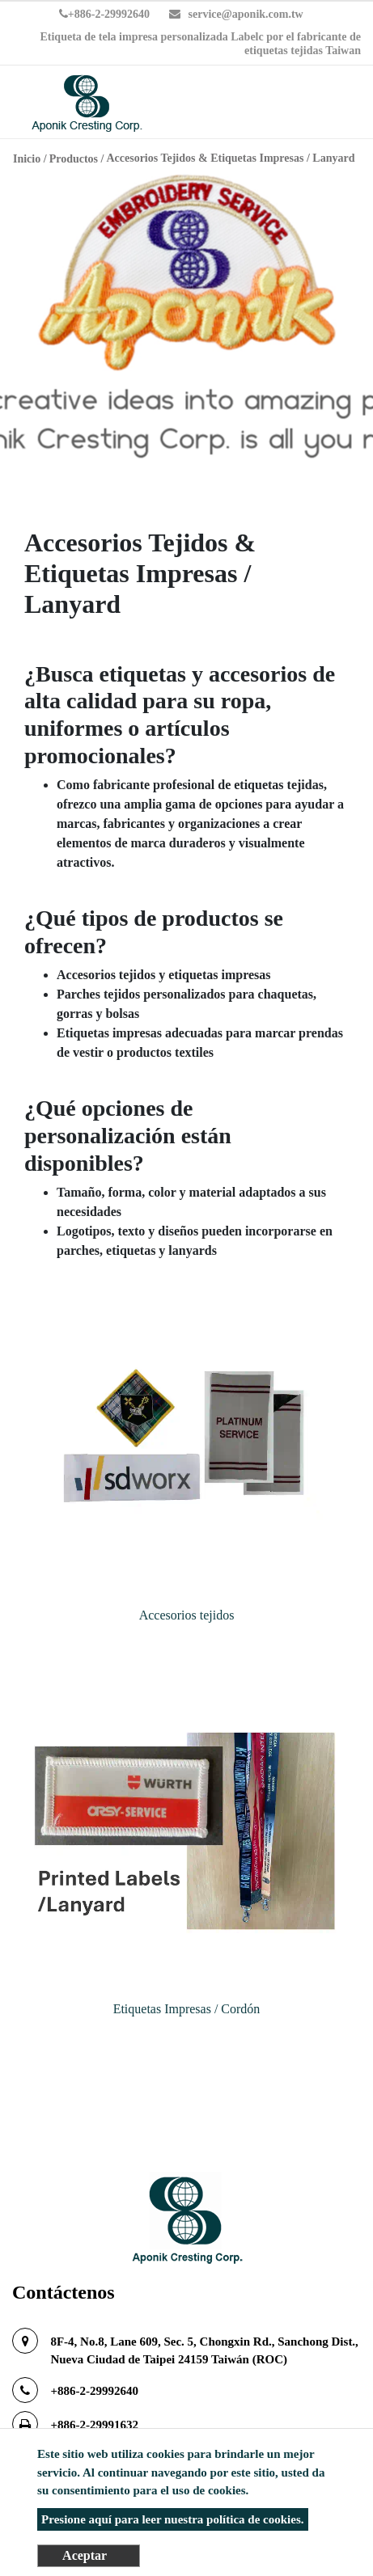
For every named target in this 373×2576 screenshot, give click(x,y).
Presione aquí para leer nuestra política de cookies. (172, 2519)
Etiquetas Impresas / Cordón (187, 2009)
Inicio (26, 159)
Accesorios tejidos (187, 1615)
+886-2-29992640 (104, 14)
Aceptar (84, 2555)
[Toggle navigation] (337, 104)
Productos (73, 159)
